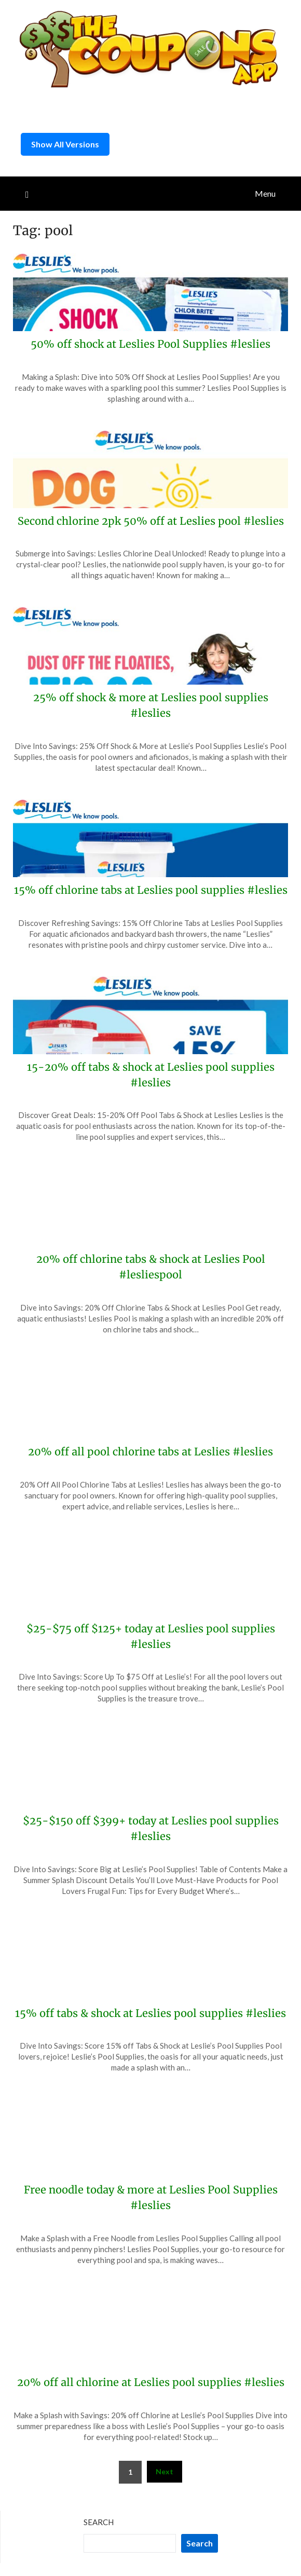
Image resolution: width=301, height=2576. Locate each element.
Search (99, 2522)
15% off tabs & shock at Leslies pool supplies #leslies (150, 2013)
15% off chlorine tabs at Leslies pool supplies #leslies (151, 889)
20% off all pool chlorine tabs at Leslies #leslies (150, 1451)
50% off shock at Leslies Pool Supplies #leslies (150, 343)
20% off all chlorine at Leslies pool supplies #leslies (150, 2382)
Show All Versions (65, 144)
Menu (265, 193)
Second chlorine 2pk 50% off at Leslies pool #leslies (151, 520)
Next (164, 2471)
